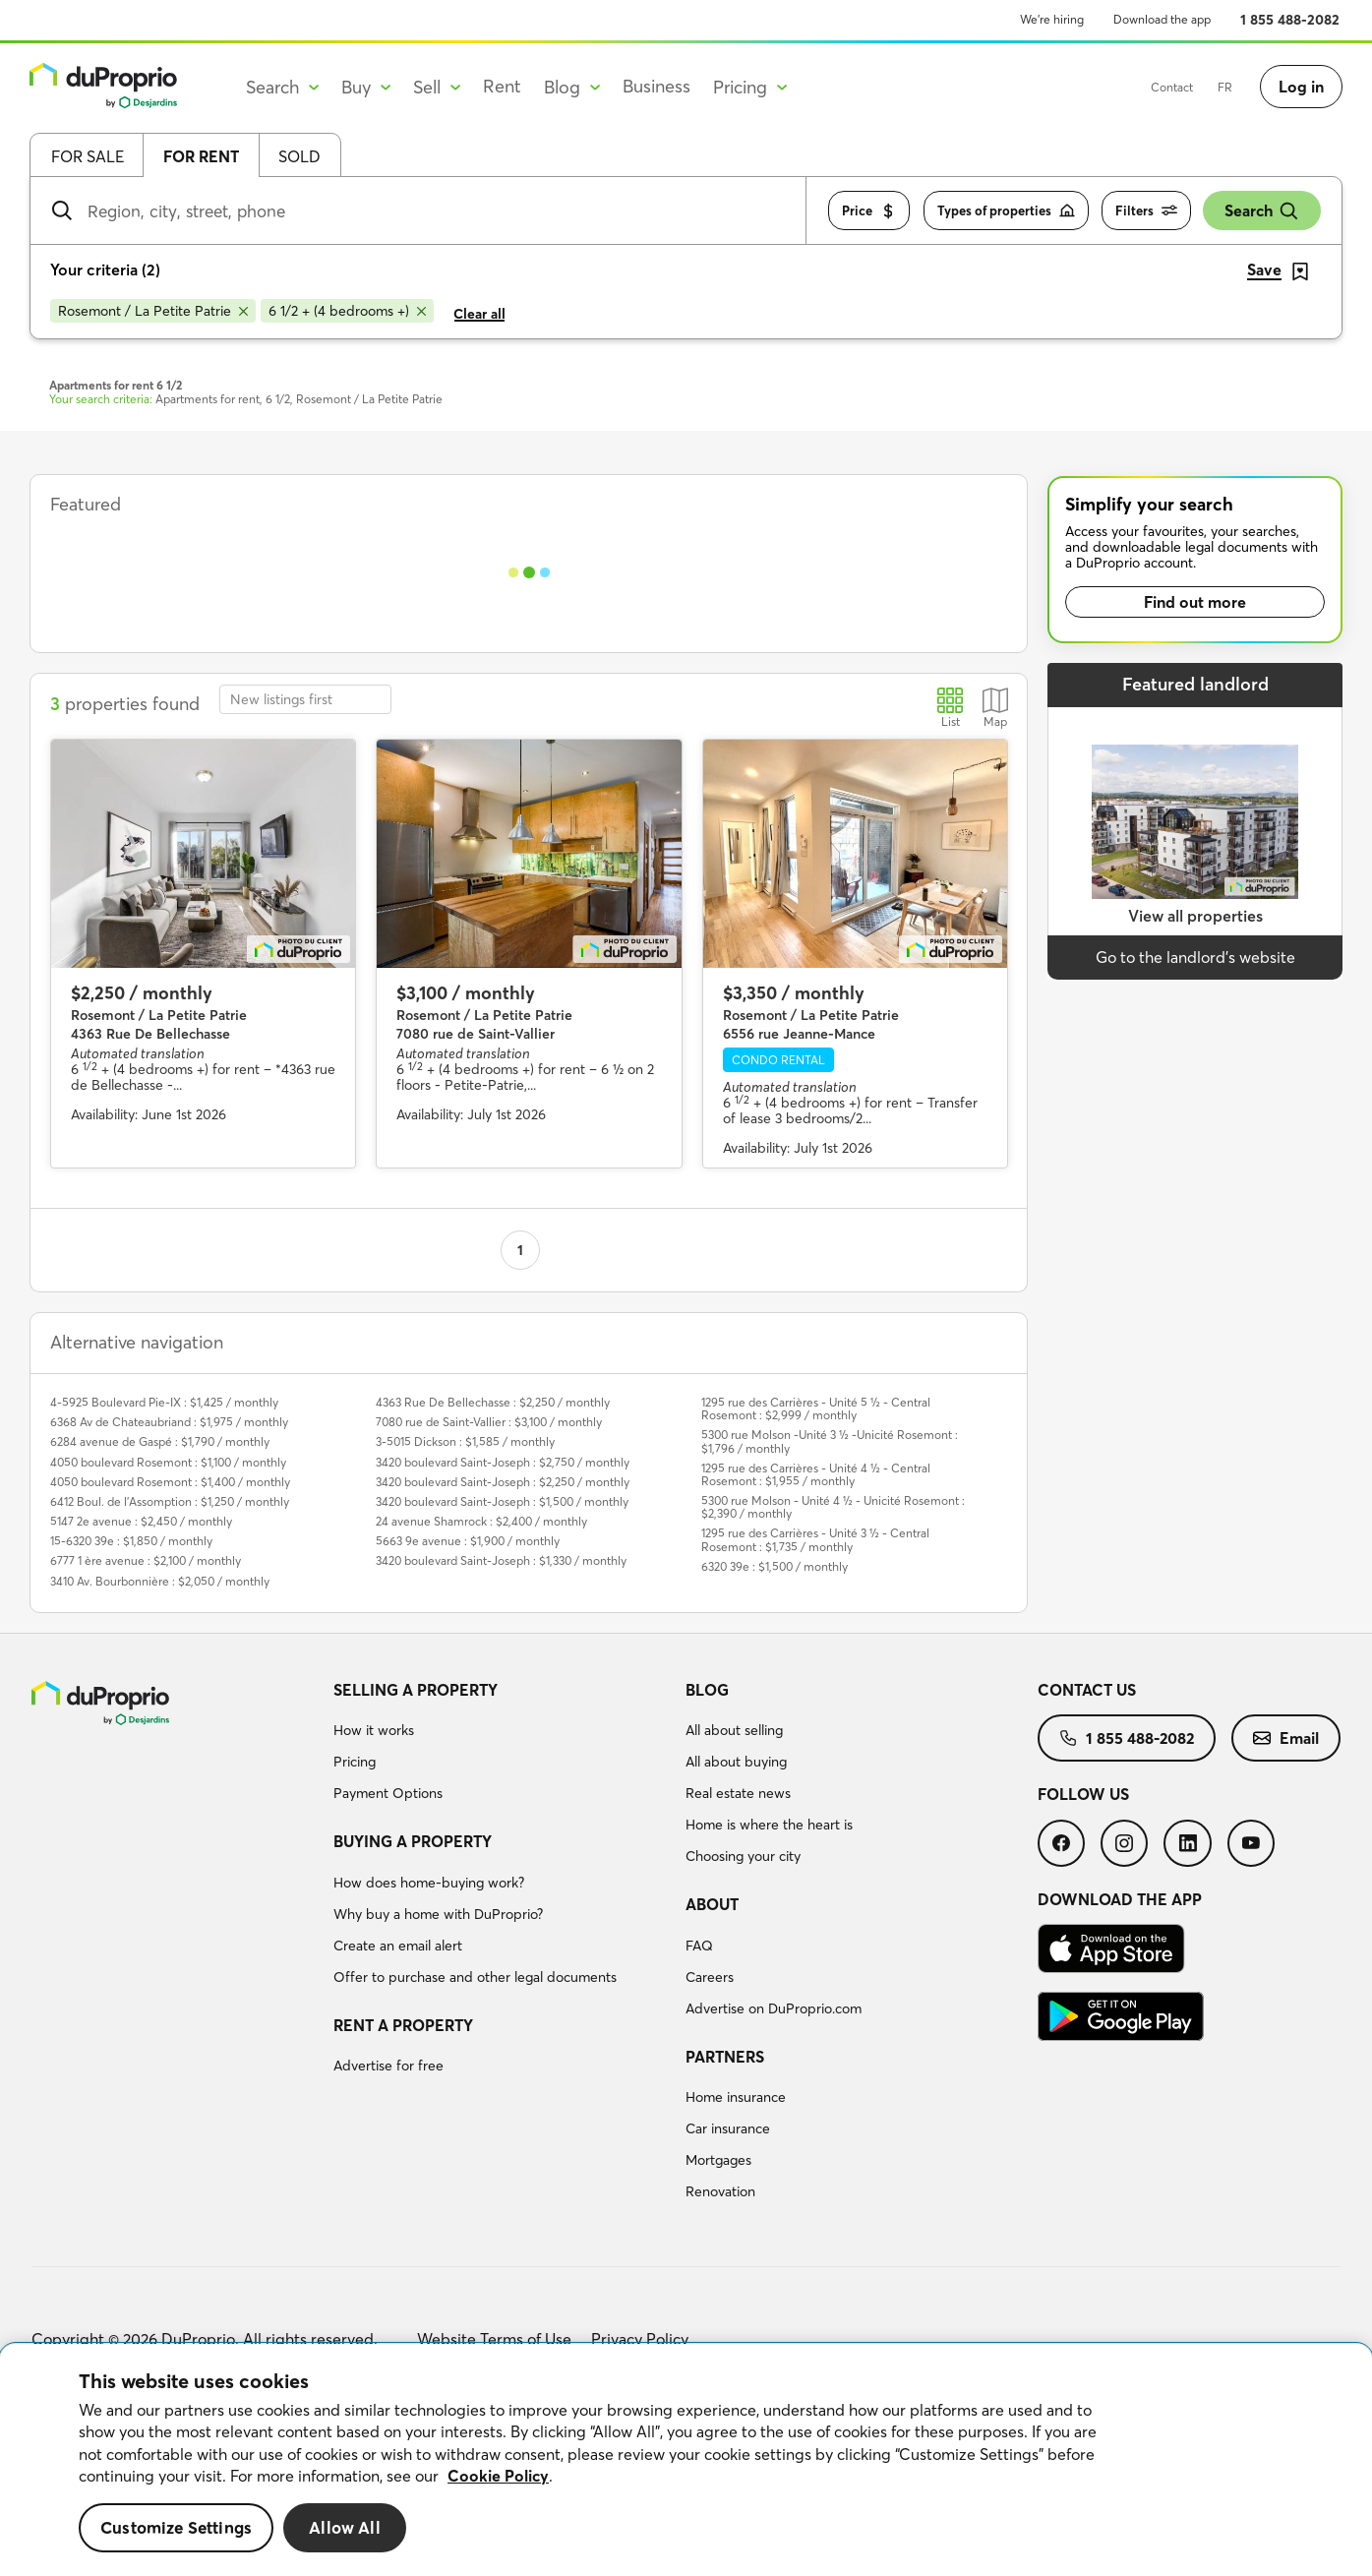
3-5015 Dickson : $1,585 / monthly (465, 1441)
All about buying (736, 1761)
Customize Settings (176, 2527)
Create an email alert (397, 1945)
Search (1261, 211)
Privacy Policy (639, 2339)
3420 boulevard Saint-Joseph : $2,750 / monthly (502, 1462)
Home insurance (736, 2097)
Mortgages (718, 2160)
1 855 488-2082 (1290, 20)
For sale (87, 156)
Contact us (1087, 1690)
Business (656, 86)
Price (869, 211)
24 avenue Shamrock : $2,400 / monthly (481, 1521)
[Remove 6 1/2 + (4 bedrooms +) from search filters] (347, 311)
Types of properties (1006, 211)
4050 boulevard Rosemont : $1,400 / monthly (170, 1481)
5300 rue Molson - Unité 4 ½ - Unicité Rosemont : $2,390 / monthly (833, 1507)
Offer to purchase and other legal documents (475, 1977)
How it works (373, 1730)
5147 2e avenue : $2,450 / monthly (141, 1521)
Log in (1301, 86)
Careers (710, 1977)
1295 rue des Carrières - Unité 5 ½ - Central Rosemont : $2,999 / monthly (815, 1408)
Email (1286, 1738)
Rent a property (403, 2025)
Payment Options (388, 1793)
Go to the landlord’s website (1195, 957)
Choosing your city (743, 1856)
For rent (201, 156)
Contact (1172, 87)
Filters (1146, 211)
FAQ (699, 1945)
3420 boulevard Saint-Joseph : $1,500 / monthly (502, 1501)
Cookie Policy (498, 2476)
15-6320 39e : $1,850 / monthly (131, 1540)
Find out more (1195, 602)
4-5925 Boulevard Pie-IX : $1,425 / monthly (164, 1402)
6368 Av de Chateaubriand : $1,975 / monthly (169, 1421)
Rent (502, 86)
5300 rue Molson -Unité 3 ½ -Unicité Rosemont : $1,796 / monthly (829, 1441)
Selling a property (415, 1690)
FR (1225, 87)
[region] (686, 2460)
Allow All (345, 2527)
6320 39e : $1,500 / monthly (774, 1566)
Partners (725, 2057)
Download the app (1162, 19)
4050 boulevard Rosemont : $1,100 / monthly (168, 1462)
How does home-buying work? (428, 1882)
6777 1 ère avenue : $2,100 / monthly (145, 1560)
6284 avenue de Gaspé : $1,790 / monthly (159, 1441)
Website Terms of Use (494, 2339)
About (712, 1904)
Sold (299, 156)
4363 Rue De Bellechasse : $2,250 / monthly (493, 1402)
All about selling (734, 1730)
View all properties (1195, 916)
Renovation (720, 2191)
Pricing (354, 1761)
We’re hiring (1052, 19)
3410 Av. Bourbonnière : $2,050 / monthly (159, 1581)
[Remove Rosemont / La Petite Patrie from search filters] (153, 311)
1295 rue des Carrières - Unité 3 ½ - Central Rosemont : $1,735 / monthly (815, 1539)
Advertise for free (388, 2065)
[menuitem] (501, 1745)
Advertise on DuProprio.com (774, 2008)
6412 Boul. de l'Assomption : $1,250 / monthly (169, 1501)
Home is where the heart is (769, 1824)
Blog (707, 1690)
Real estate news (738, 1793)
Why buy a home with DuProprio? (438, 1914)
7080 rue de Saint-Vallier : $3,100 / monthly (489, 1421)
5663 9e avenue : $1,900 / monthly (468, 1540)
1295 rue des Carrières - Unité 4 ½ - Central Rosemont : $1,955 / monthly (815, 1474)
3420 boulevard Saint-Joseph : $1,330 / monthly (501, 1560)
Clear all (479, 314)
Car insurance (728, 2128)
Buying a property (412, 1841)
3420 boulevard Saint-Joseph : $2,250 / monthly (502, 1481)
